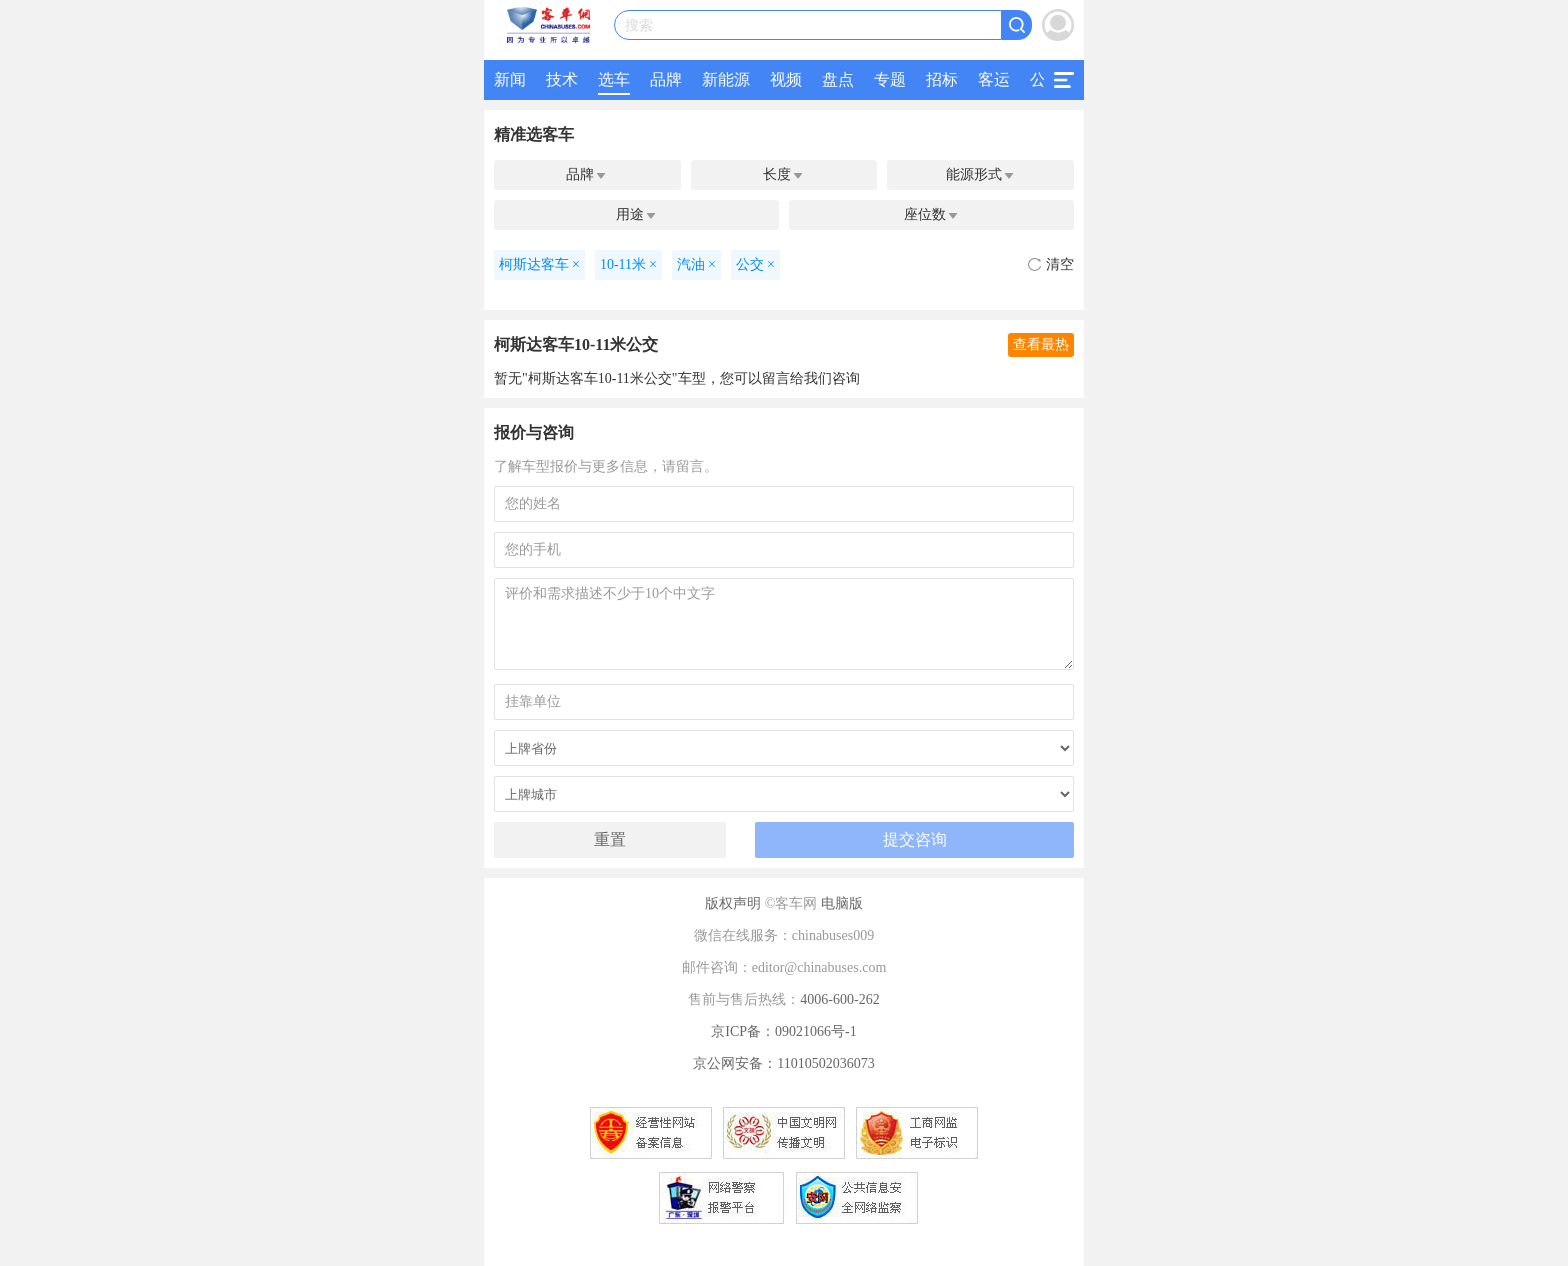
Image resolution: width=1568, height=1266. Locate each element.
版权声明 (733, 903)
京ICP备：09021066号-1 (783, 1031)
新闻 (510, 79)
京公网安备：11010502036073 (783, 1063)
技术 (562, 79)
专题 (890, 79)
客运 (994, 79)
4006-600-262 (839, 999)
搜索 (639, 25)
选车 (614, 79)
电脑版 (842, 903)
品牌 (666, 79)
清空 (1051, 264)
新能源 (726, 79)
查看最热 (1041, 344)
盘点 (838, 79)
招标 (942, 79)
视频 (786, 79)
